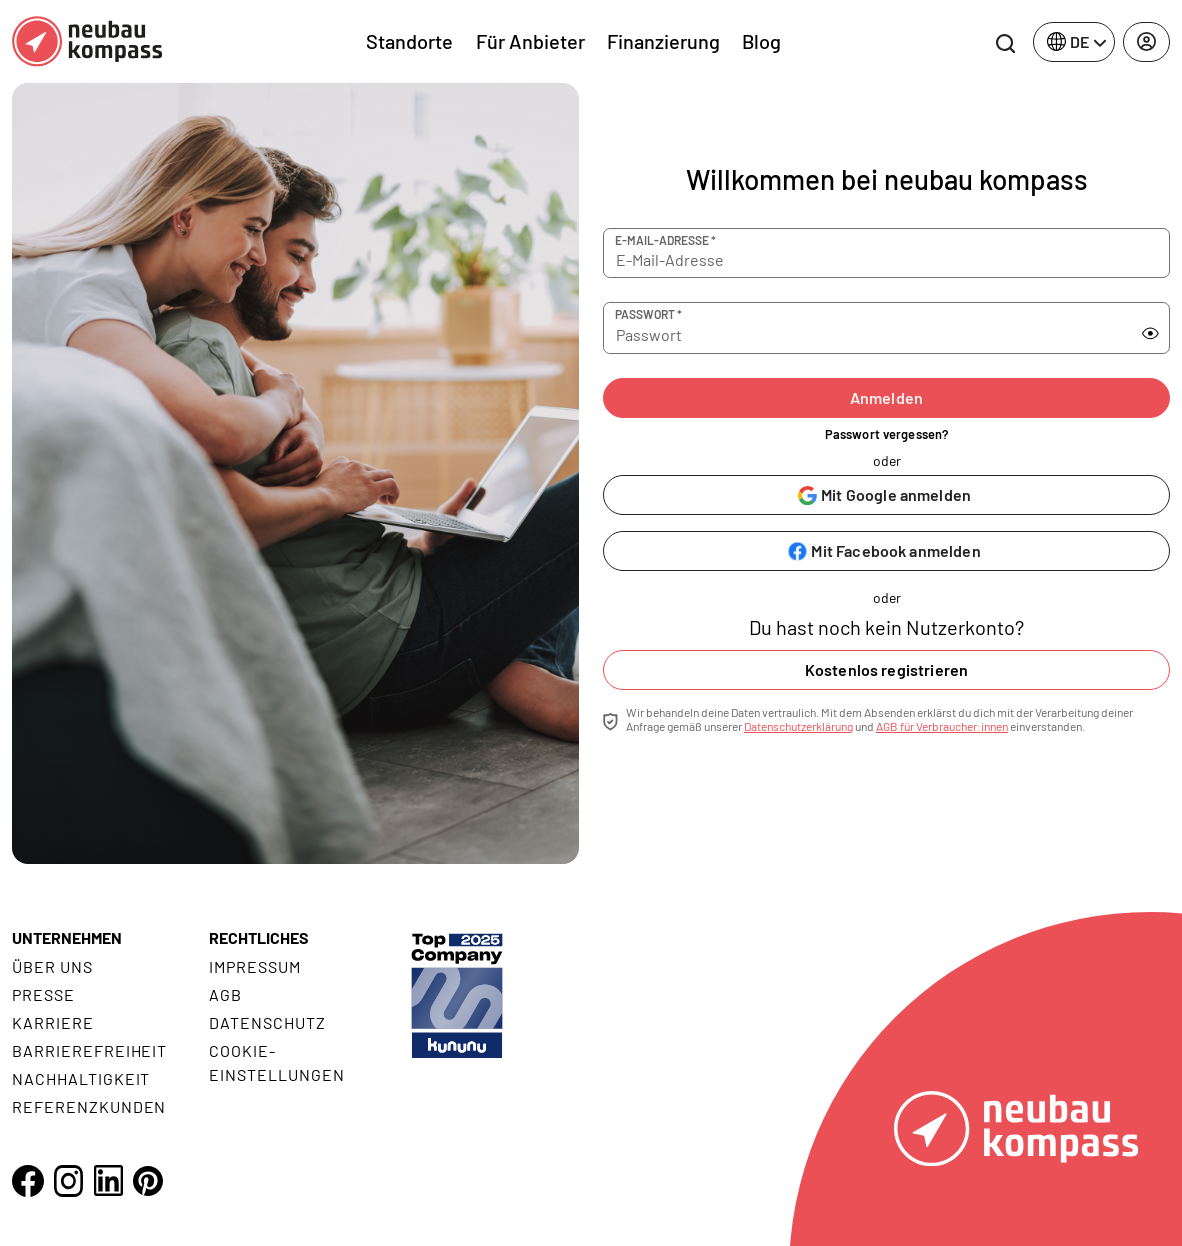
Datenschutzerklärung (798, 726)
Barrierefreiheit (89, 1050)
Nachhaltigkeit (81, 1078)
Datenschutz (267, 1022)
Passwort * (648, 314)
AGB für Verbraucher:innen (942, 726)
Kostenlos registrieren (887, 669)
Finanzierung (663, 41)
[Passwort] (858, 328)
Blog (761, 41)
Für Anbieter (530, 41)
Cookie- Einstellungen (276, 1062)
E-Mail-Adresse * (665, 240)
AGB (225, 994)
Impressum (255, 966)
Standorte (409, 41)
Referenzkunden (89, 1106)
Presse (43, 994)
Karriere (53, 1022)
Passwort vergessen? (886, 434)
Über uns (52, 966)
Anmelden (886, 397)
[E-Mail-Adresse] (886, 253)
